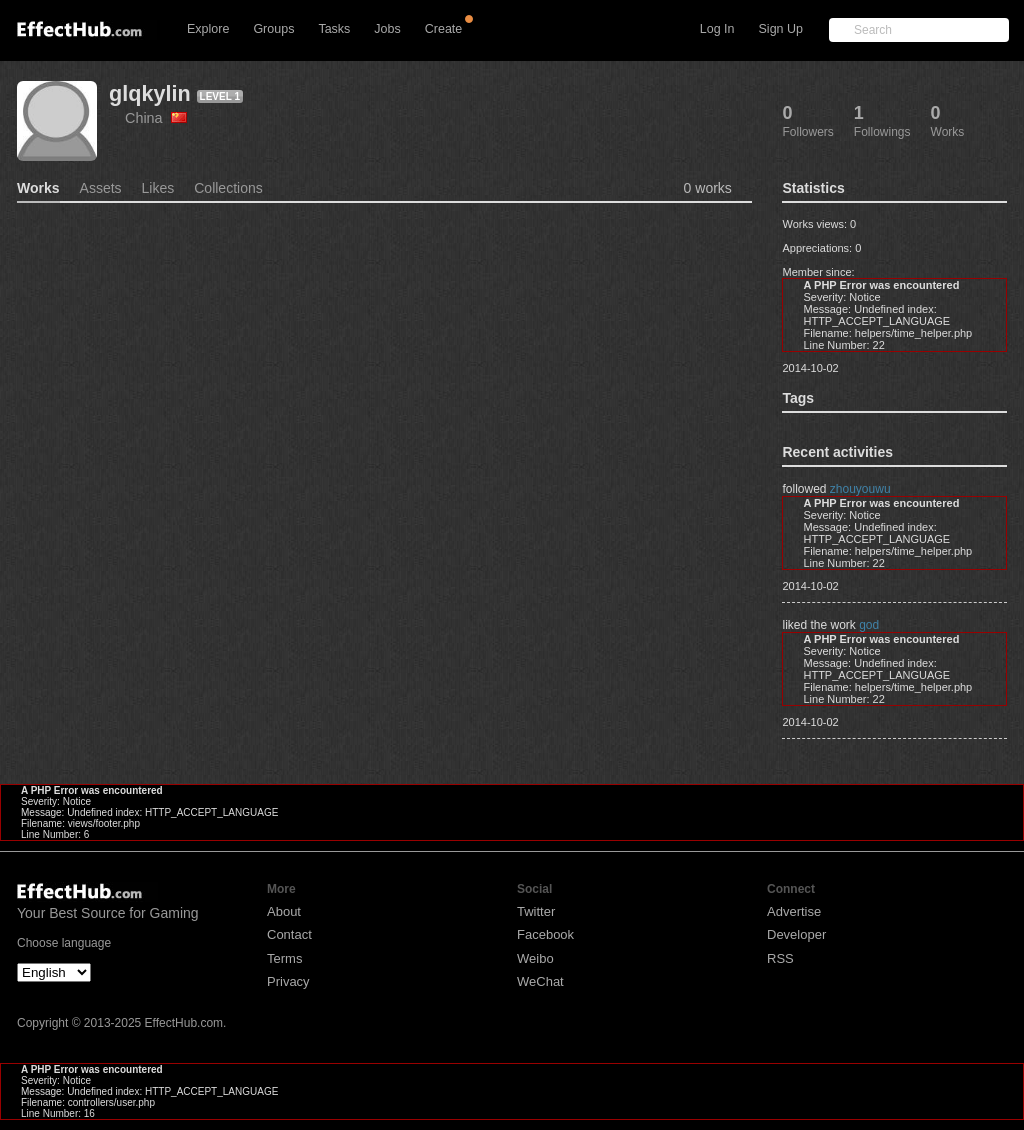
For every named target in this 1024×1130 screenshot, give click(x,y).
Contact (289, 934)
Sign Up (781, 29)
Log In (717, 29)
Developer (796, 934)
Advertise (794, 911)
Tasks (334, 29)
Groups (273, 29)
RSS (780, 958)
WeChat (540, 981)
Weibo (535, 958)
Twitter (536, 911)
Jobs (387, 29)
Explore (208, 29)
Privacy (288, 981)
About (284, 911)
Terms (284, 958)
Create (444, 29)
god (869, 625)
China (156, 118)
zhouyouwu (860, 489)
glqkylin (150, 93)
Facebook (545, 934)
